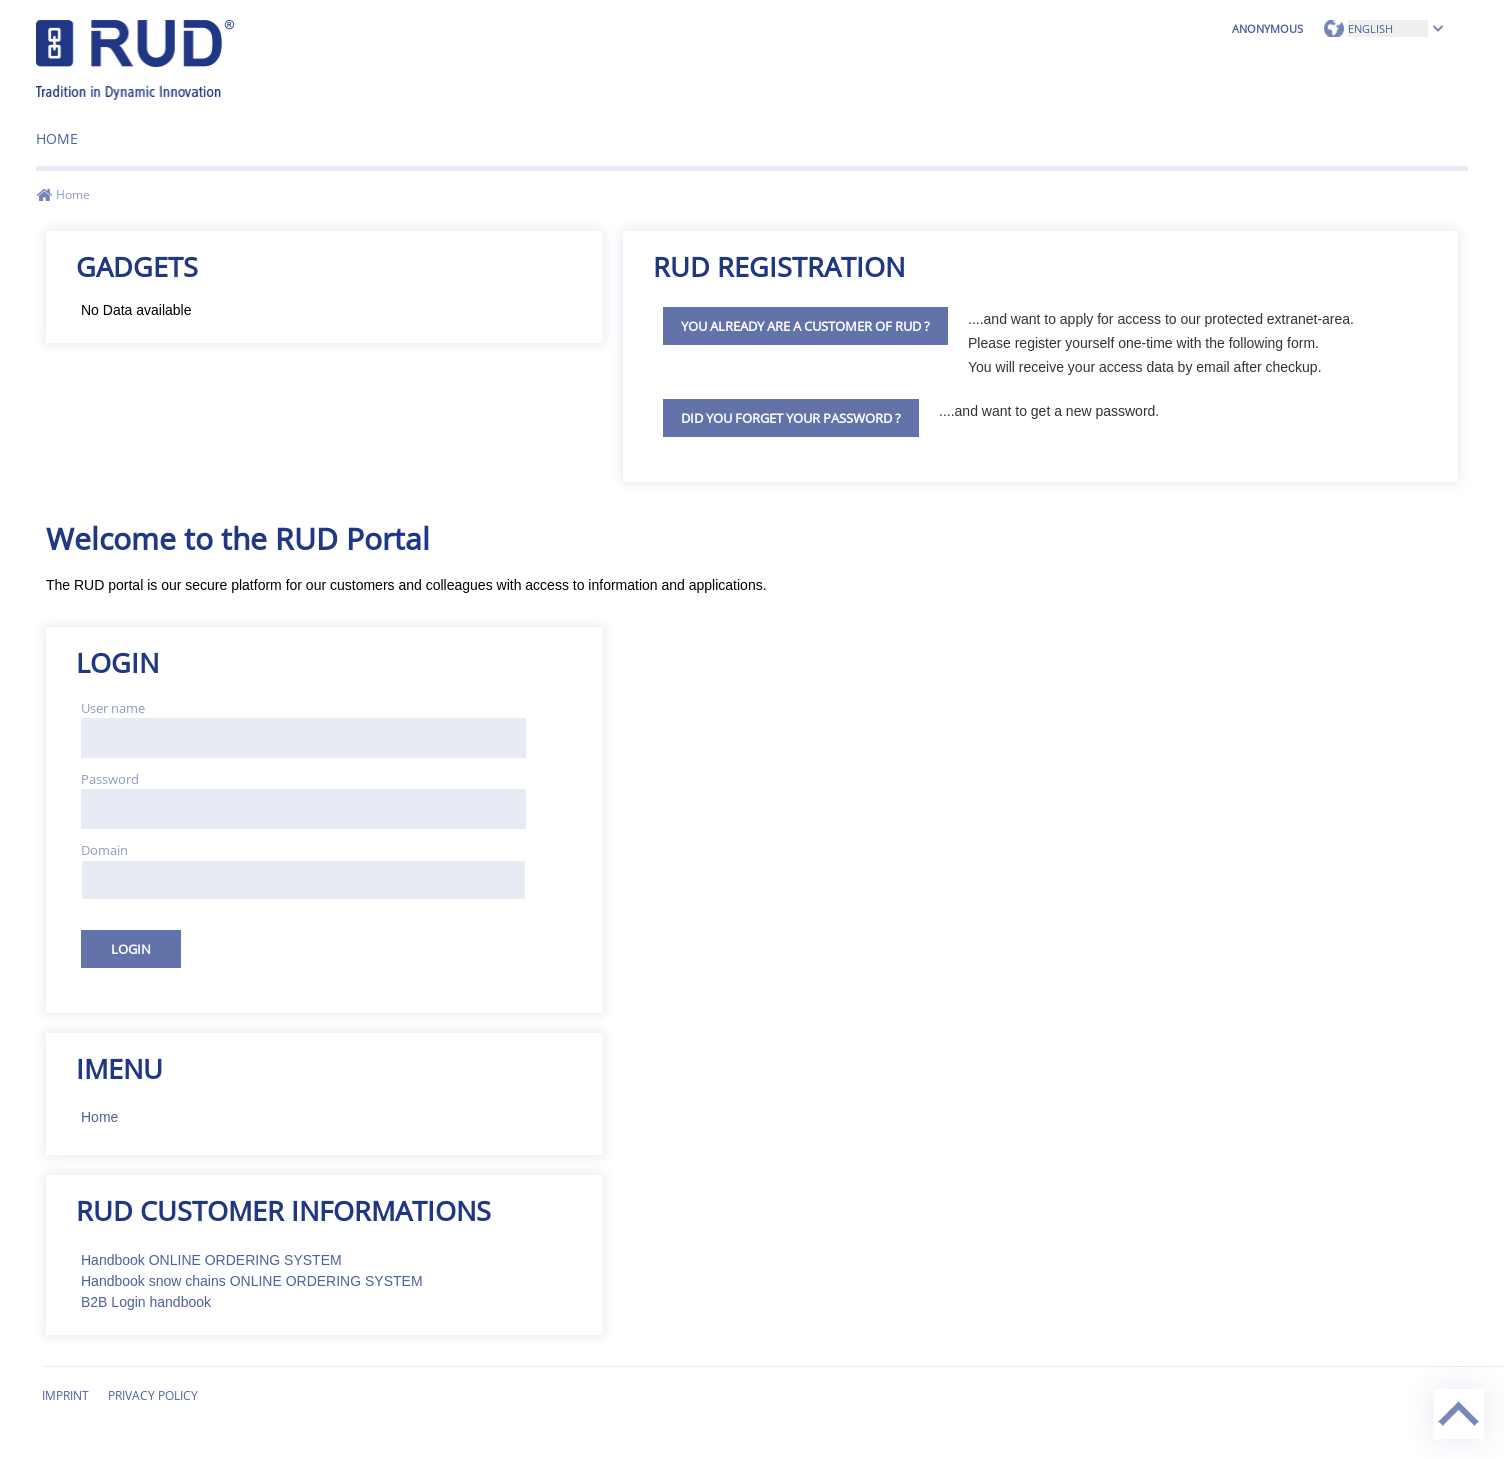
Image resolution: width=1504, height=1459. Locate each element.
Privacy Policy (153, 1395)
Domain (104, 850)
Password (110, 779)
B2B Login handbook (146, 1302)
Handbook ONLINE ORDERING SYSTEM (211, 1260)
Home (57, 138)
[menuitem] (57, 131)
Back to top (1436, 1389)
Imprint (65, 1395)
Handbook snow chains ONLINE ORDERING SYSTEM (252, 1281)
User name (113, 708)
